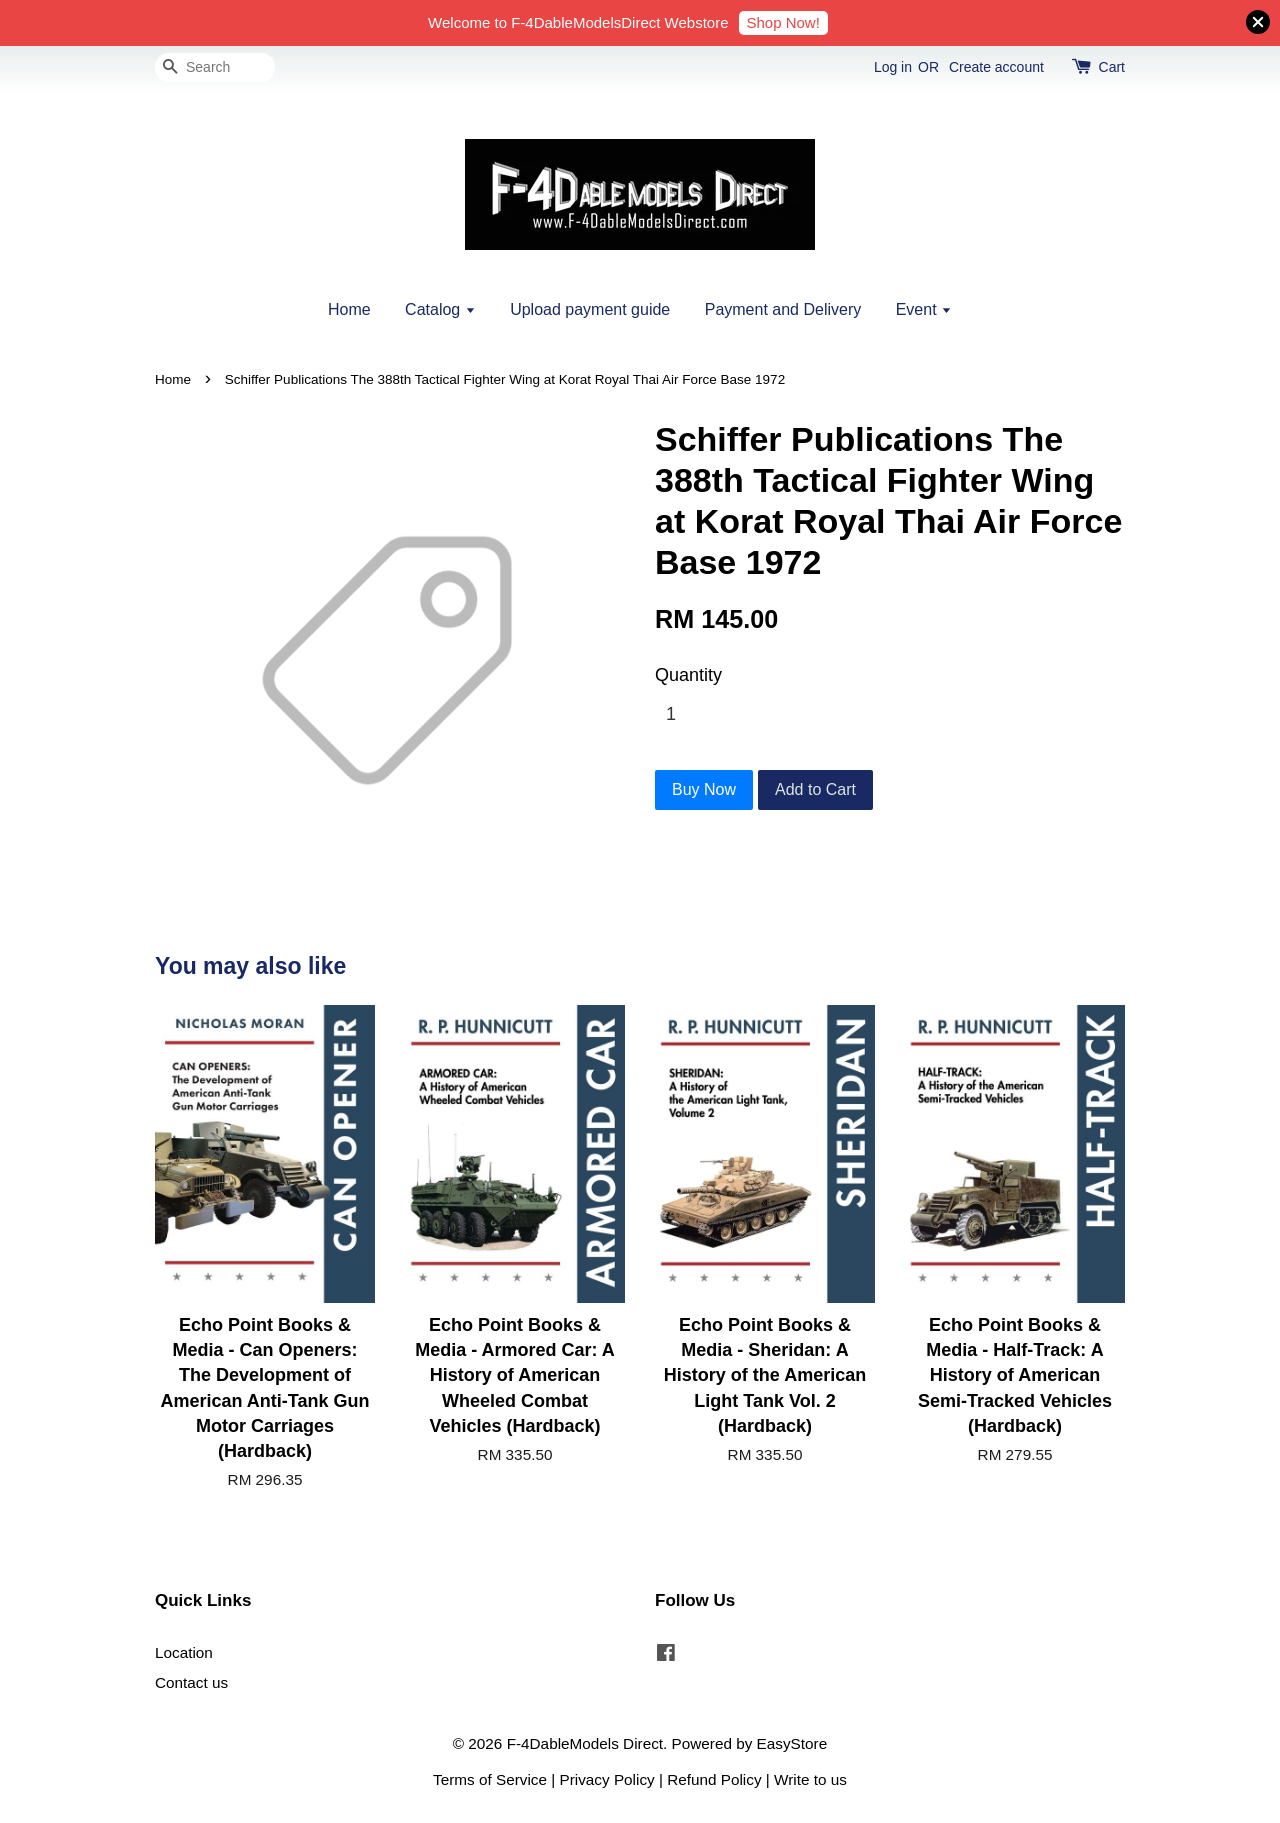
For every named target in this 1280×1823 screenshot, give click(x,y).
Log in (893, 67)
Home (349, 309)
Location (184, 1652)
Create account (996, 67)
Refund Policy (714, 1779)
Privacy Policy (607, 1779)
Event (924, 309)
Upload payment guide (590, 309)
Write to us (810, 1779)
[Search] (215, 67)
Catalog (440, 309)
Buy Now (704, 789)
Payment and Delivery (783, 309)
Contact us (191, 1682)
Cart (1112, 67)
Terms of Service (490, 1779)
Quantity (688, 675)
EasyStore (792, 1743)
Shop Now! (783, 22)
